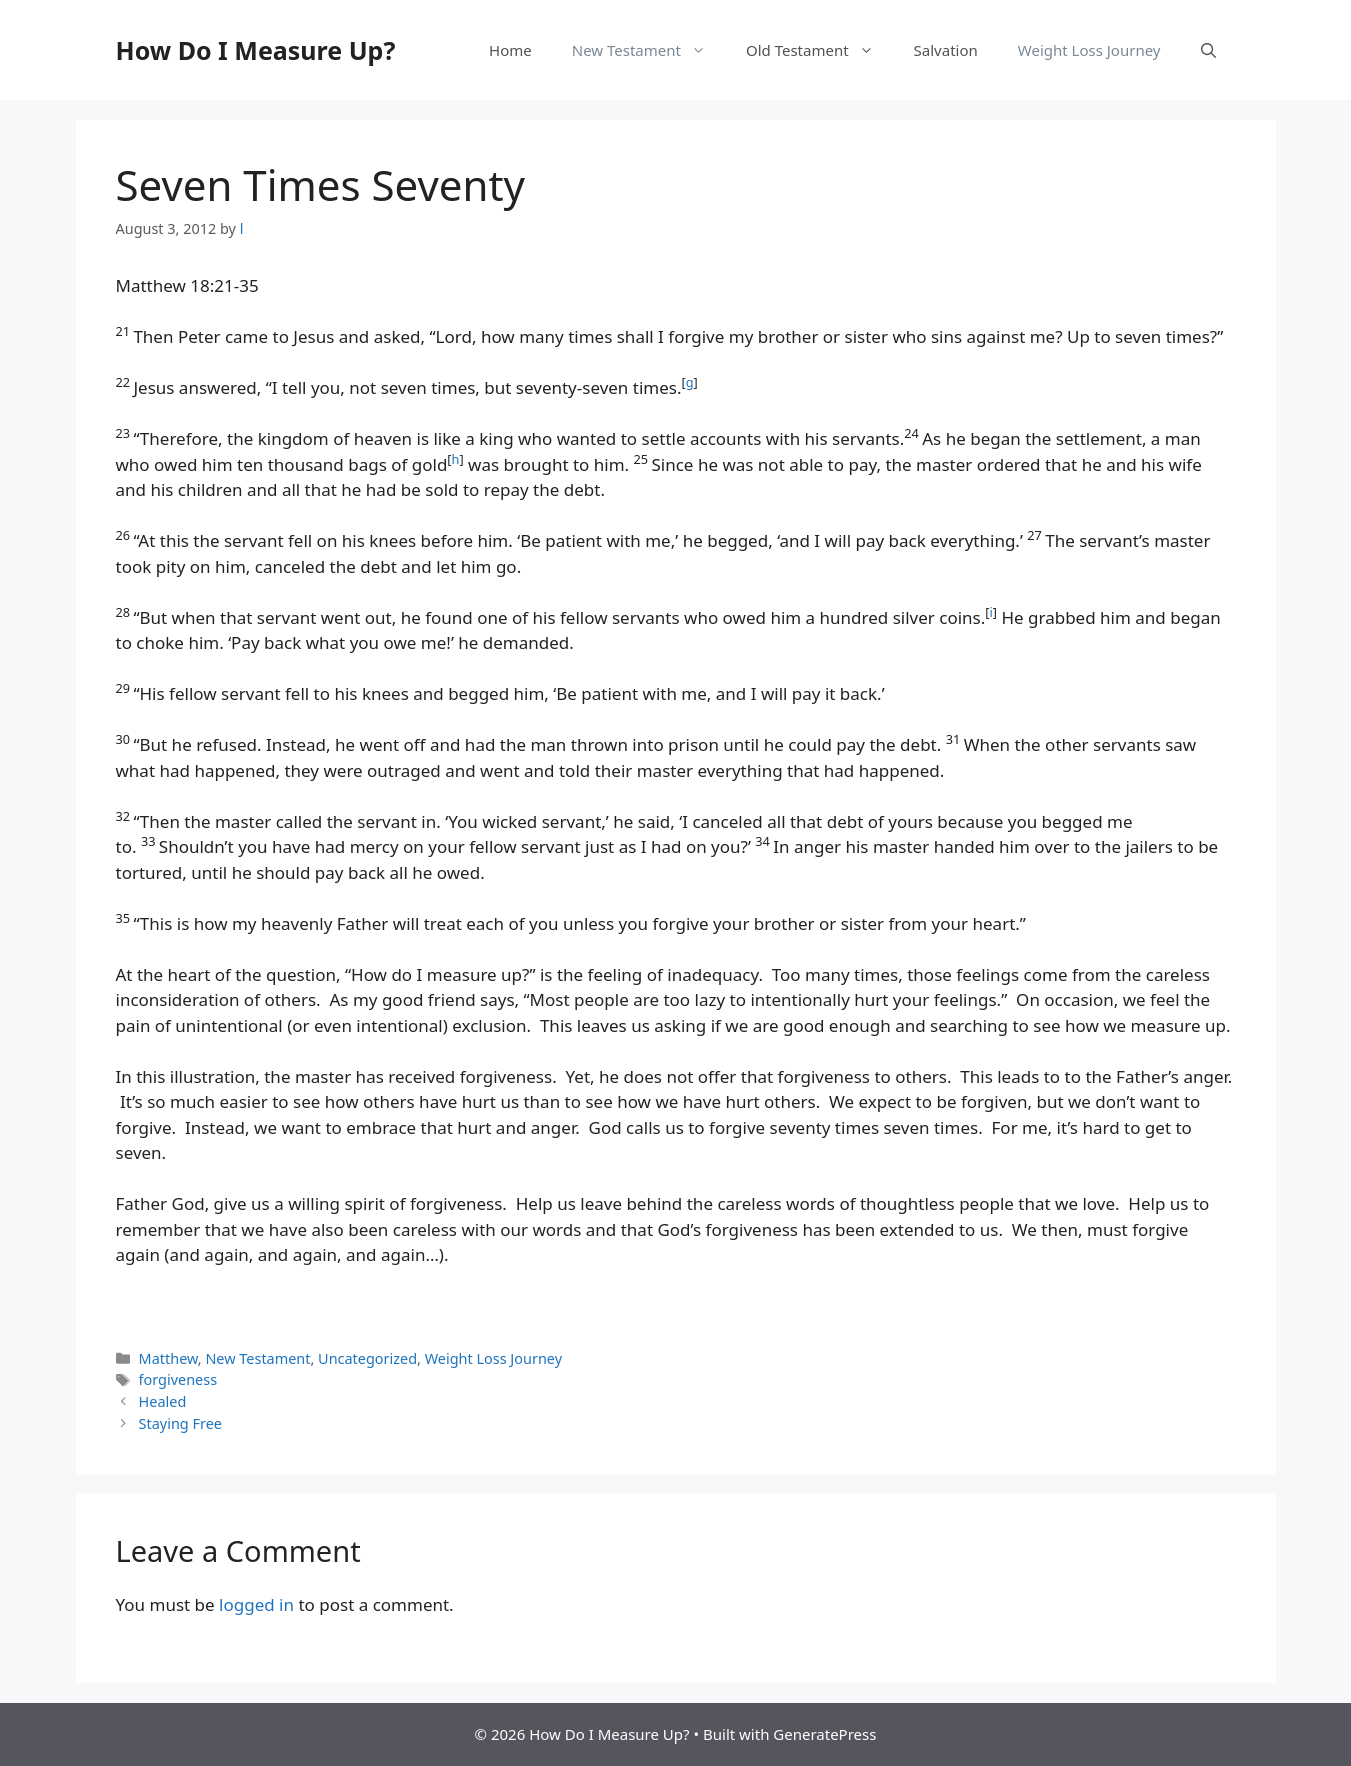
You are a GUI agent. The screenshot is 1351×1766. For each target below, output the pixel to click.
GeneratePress (824, 1734)
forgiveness (178, 1379)
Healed (163, 1401)
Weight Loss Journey (1089, 50)
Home (510, 50)
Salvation (946, 50)
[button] (1208, 50)
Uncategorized (367, 1358)
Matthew (168, 1358)
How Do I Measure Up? (256, 50)
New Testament (649, 50)
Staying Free (180, 1423)
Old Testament (820, 50)
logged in (256, 1604)
